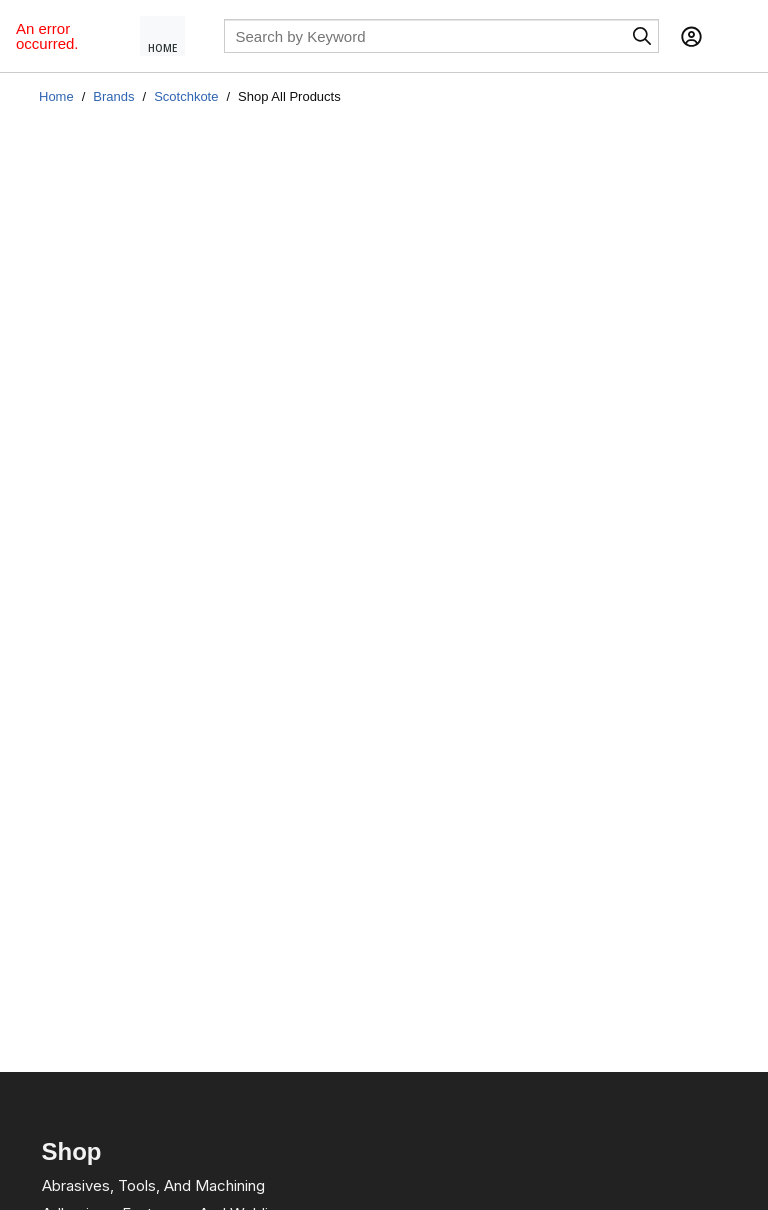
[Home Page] (171, 36)
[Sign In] (691, 36)
